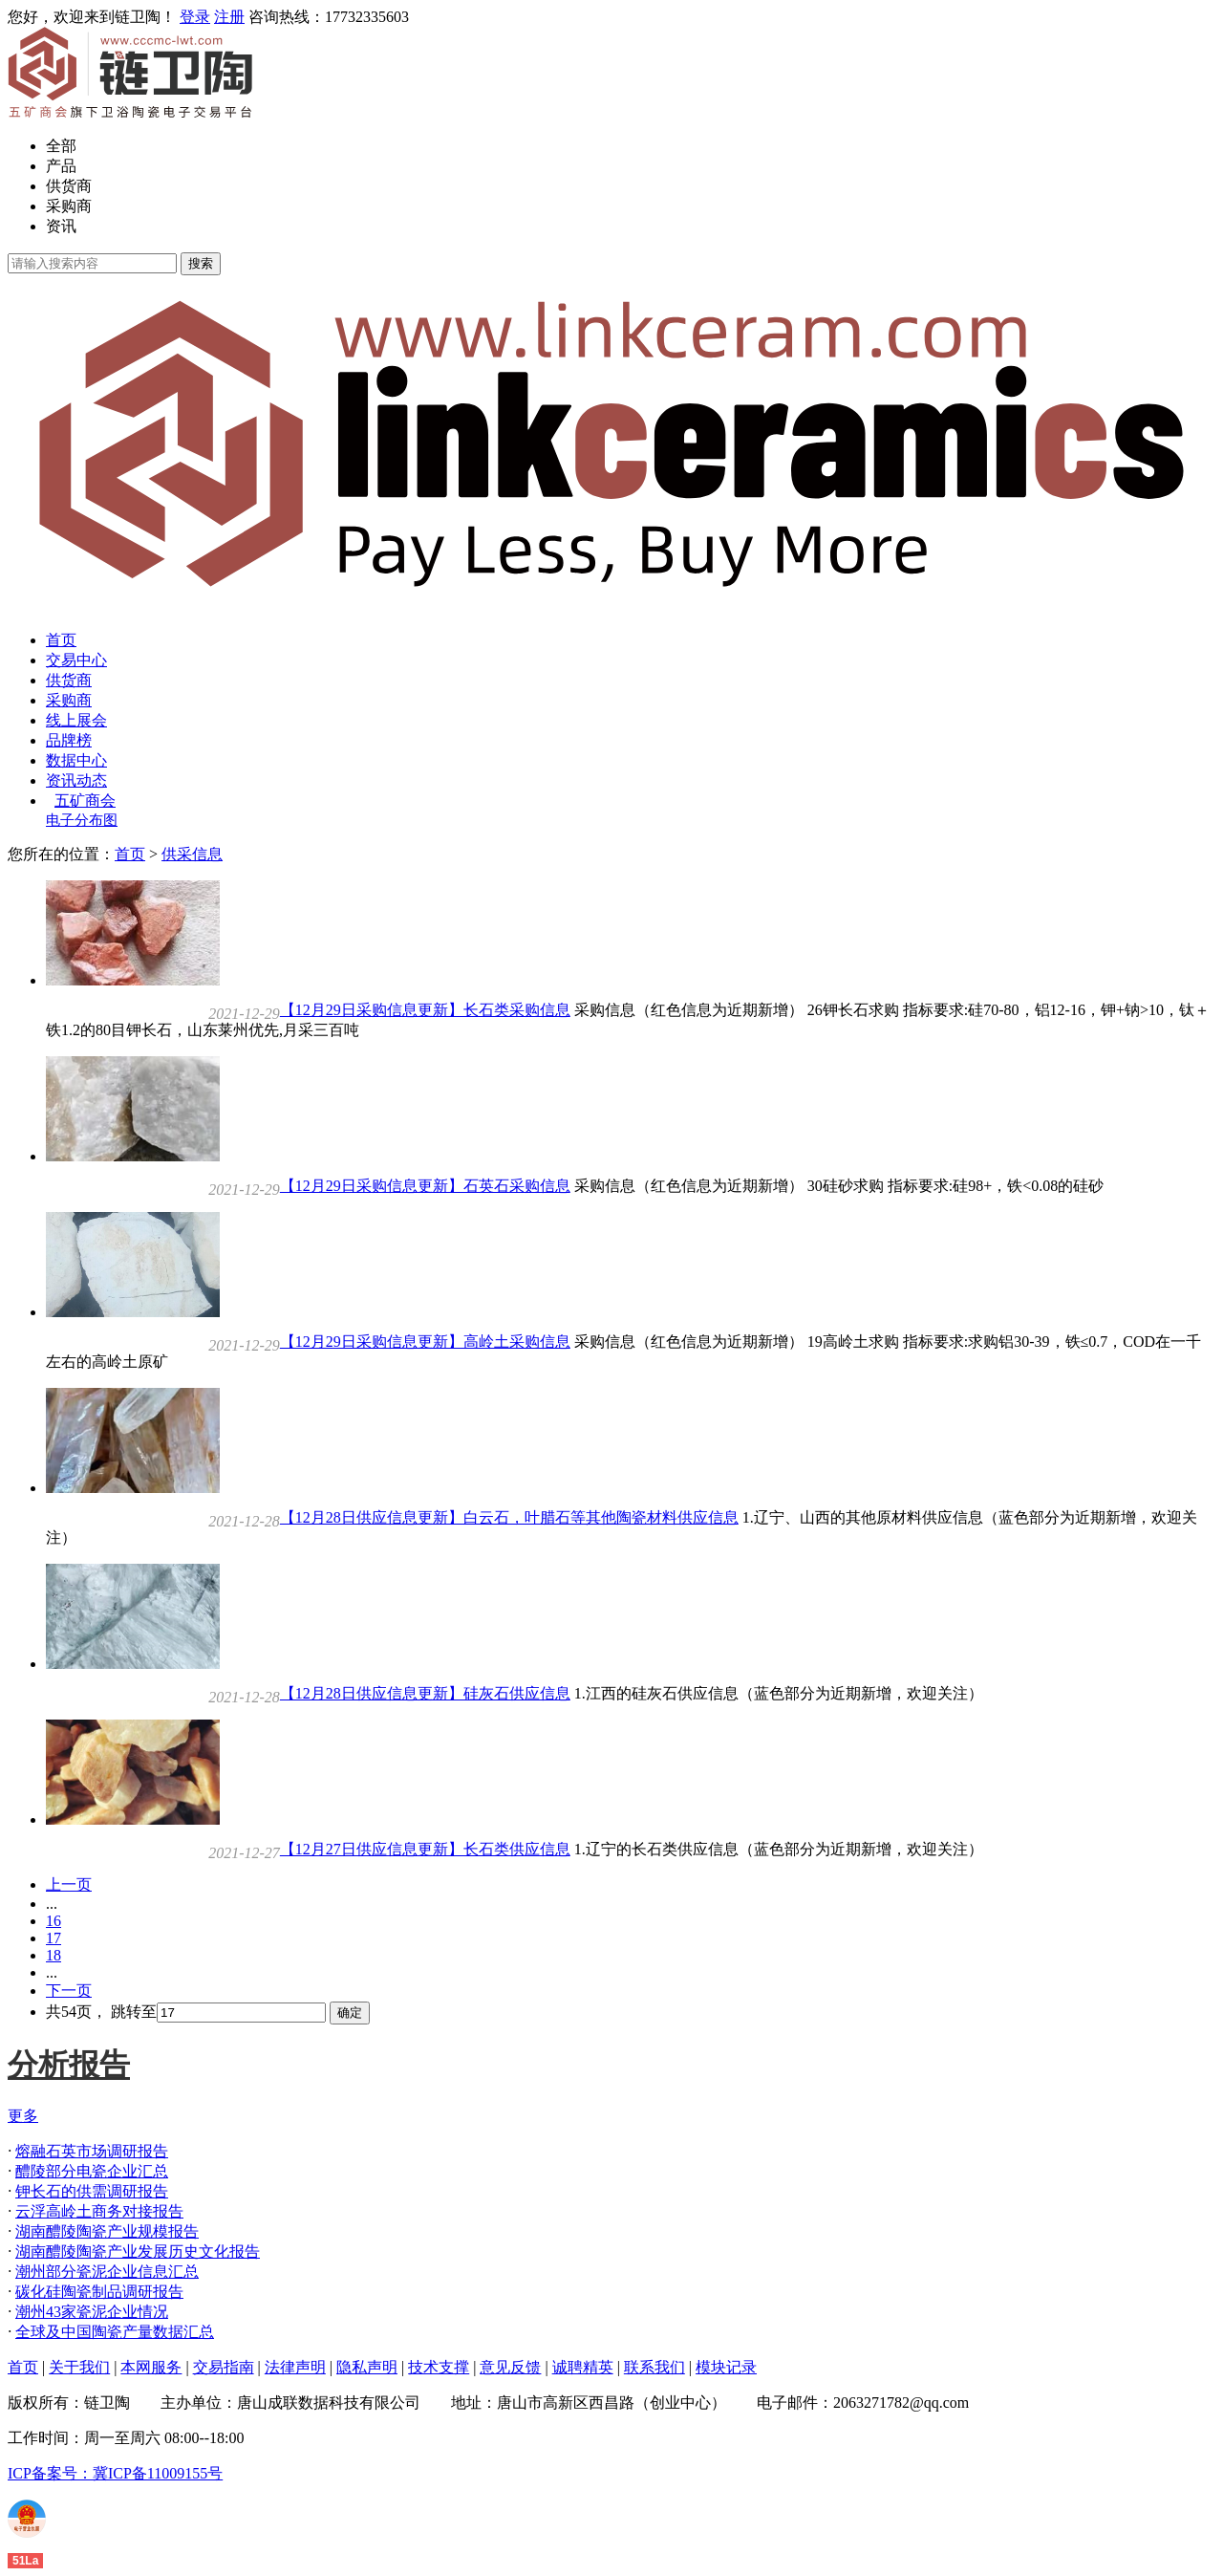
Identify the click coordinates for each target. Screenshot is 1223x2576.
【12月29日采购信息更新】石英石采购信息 (425, 1186)
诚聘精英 (582, 2367)
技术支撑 (438, 2367)
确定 (349, 2012)
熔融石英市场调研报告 (91, 2151)
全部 (61, 146)
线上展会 (76, 720)
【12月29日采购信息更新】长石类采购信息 (425, 1010)
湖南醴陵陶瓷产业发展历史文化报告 (137, 2251)
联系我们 (654, 2367)
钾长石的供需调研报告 (91, 2191)
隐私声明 (366, 2367)
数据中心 (76, 760)
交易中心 (76, 660)
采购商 (69, 206)
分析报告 (69, 2064)
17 (53, 1938)
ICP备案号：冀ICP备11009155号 (115, 2473)
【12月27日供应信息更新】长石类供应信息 (425, 1849)
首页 (61, 640)
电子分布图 (82, 820)
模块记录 (726, 2367)
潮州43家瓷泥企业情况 (91, 2312)
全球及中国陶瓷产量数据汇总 (114, 2332)
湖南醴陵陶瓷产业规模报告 (107, 2231)
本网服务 (151, 2367)
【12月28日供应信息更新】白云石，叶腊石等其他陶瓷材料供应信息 (509, 1517)
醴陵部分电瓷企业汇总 (91, 2171)
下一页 (69, 1990)
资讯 (61, 226)
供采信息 (192, 854)
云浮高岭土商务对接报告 (99, 2211)
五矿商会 (85, 800)
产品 (61, 166)
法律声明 (295, 2367)
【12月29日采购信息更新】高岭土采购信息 (425, 1341)
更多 (23, 2116)
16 (53, 1921)
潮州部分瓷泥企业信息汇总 (107, 2271)
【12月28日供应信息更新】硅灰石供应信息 (425, 1693)
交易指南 (223, 2367)
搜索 (200, 263)
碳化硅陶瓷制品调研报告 (99, 2292)
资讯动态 (76, 780)
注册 (229, 17)
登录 (195, 17)
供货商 (69, 186)
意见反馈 (510, 2367)
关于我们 (79, 2367)
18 (53, 1955)
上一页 (69, 1884)
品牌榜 (69, 740)
